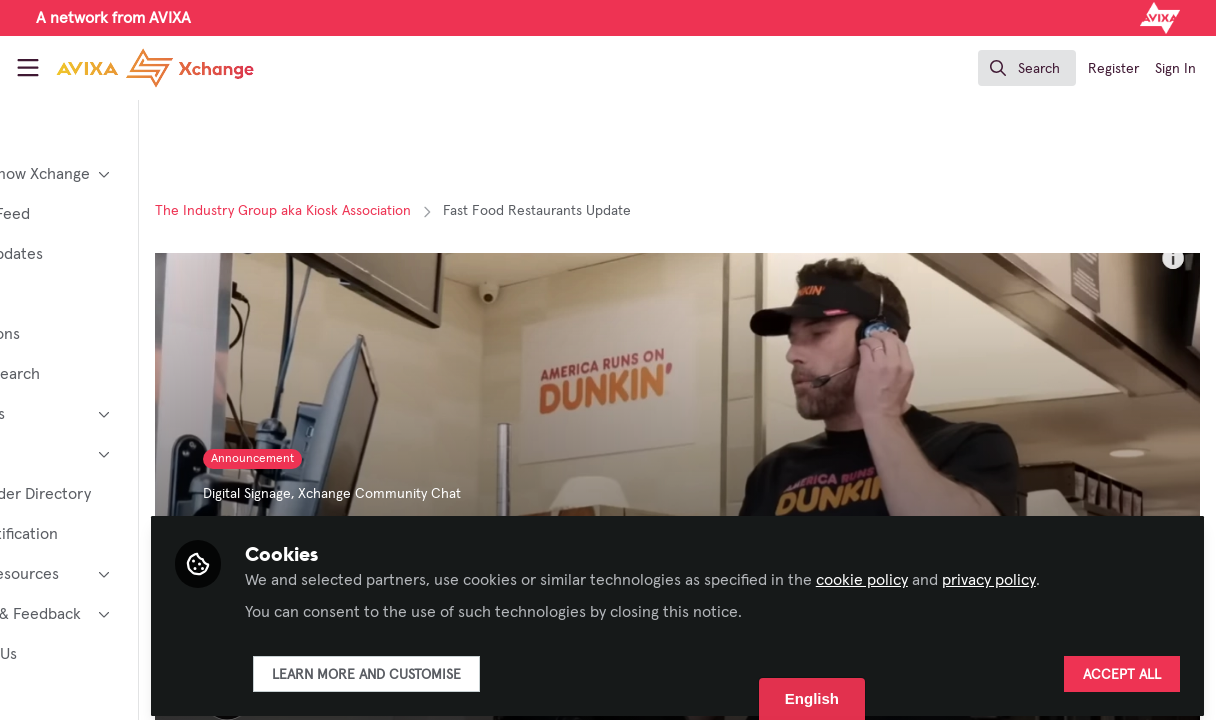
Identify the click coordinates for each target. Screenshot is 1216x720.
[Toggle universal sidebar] (28, 68)
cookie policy (978, 572)
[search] (1027, 68)
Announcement (369, 459)
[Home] (135, 68)
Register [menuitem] (1113, 69)
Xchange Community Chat (496, 494)
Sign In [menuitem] (1175, 69)
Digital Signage (364, 494)
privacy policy (1105, 572)
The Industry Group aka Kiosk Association (400, 211)
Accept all (1122, 667)
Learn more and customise (482, 667)
